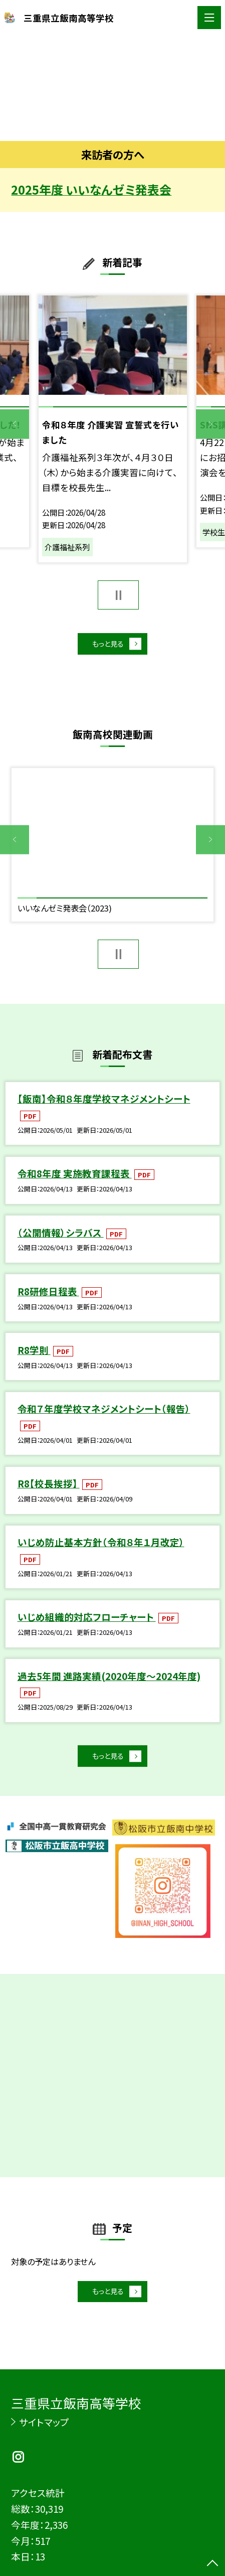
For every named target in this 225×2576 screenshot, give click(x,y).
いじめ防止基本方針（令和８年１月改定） (101, 1547)
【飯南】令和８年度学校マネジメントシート (104, 1104)
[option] (112, 88)
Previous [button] (14, 423)
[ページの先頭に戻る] (212, 2564)
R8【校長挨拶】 (49, 1488)
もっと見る (106, 646)
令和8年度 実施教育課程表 (75, 1178)
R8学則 (34, 1354)
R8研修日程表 (48, 1296)
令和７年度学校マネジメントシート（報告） (104, 1413)
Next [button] (210, 423)
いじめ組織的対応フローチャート (87, 1621)
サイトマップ (44, 2422)
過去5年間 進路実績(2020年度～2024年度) (109, 1681)
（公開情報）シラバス (61, 1237)
